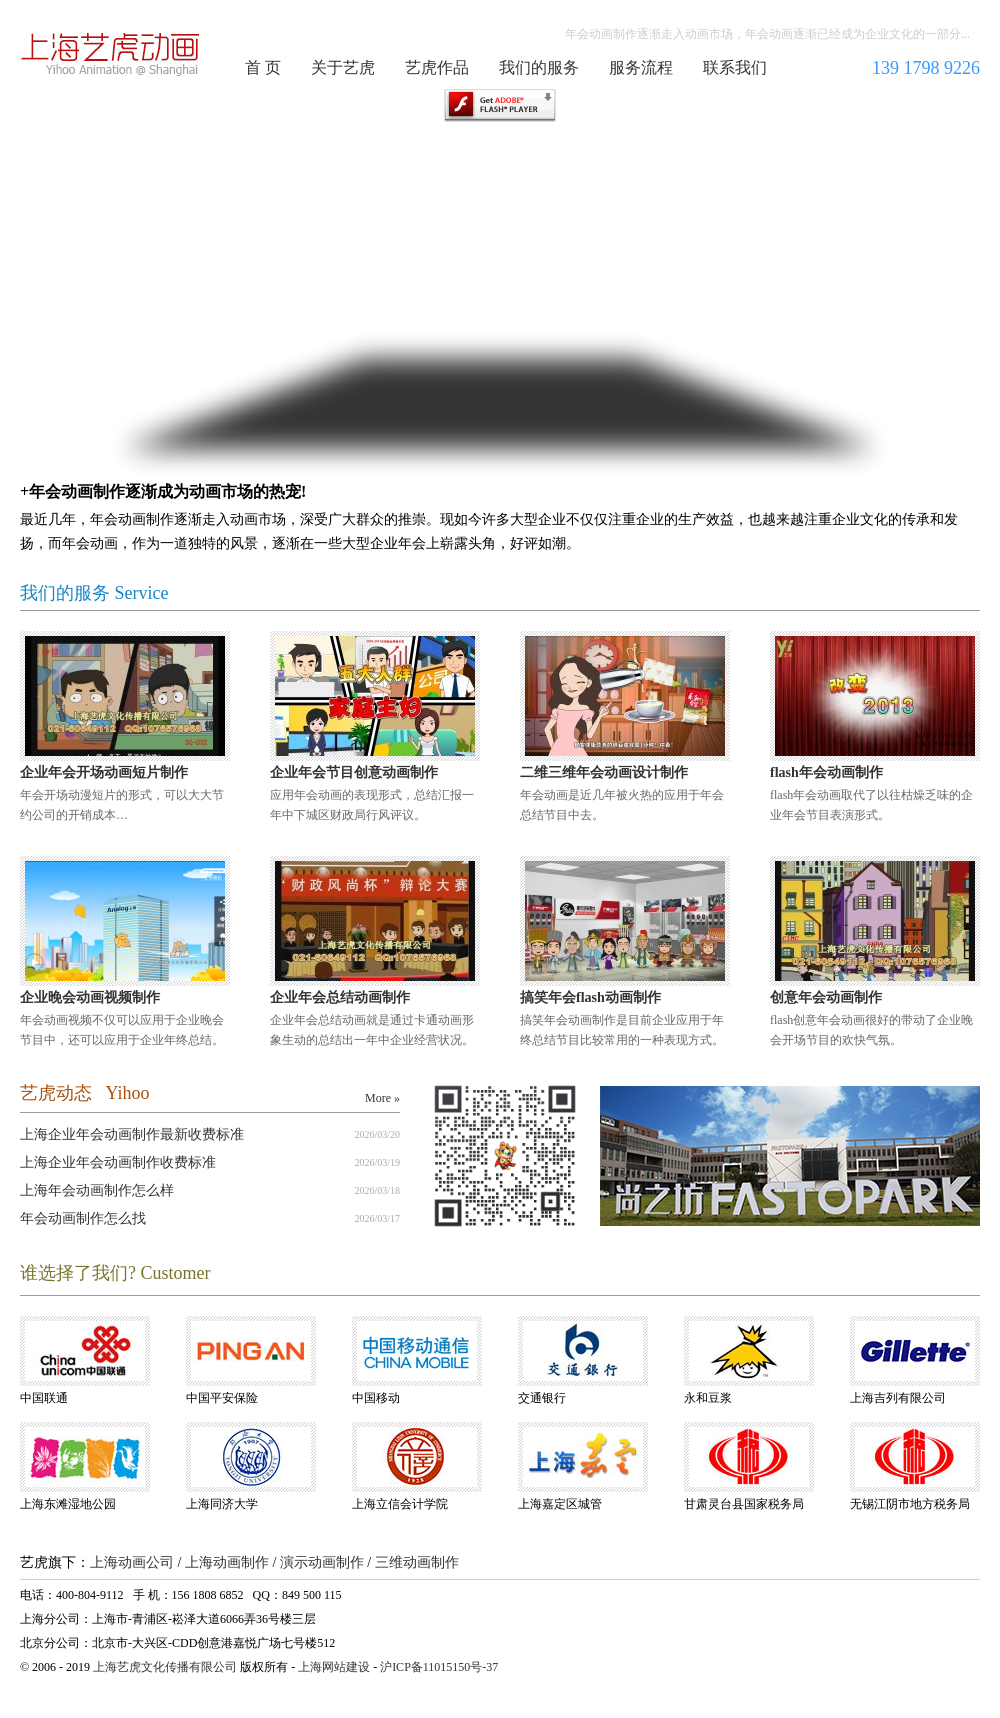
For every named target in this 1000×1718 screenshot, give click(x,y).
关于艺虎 (343, 67)
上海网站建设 (334, 1667)
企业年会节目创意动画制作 (354, 772)
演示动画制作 (322, 1562)
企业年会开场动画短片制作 (104, 772)
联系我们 (735, 67)
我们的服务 (539, 67)
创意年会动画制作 (826, 997)
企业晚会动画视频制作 (90, 997)
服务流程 (641, 67)
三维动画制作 (417, 1562)
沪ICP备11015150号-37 (439, 1667)
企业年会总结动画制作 (340, 997)
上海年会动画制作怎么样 (97, 1190)
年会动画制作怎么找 (83, 1218)
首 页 (263, 67)
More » (382, 1098)
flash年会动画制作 (826, 772)
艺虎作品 (437, 67)
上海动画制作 (227, 1562)
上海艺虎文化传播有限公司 (165, 1667)
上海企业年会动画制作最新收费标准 (132, 1134)
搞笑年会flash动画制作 (590, 997)
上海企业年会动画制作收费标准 (118, 1162)
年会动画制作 (111, 54)
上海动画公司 (132, 1562)
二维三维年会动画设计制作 (604, 772)
